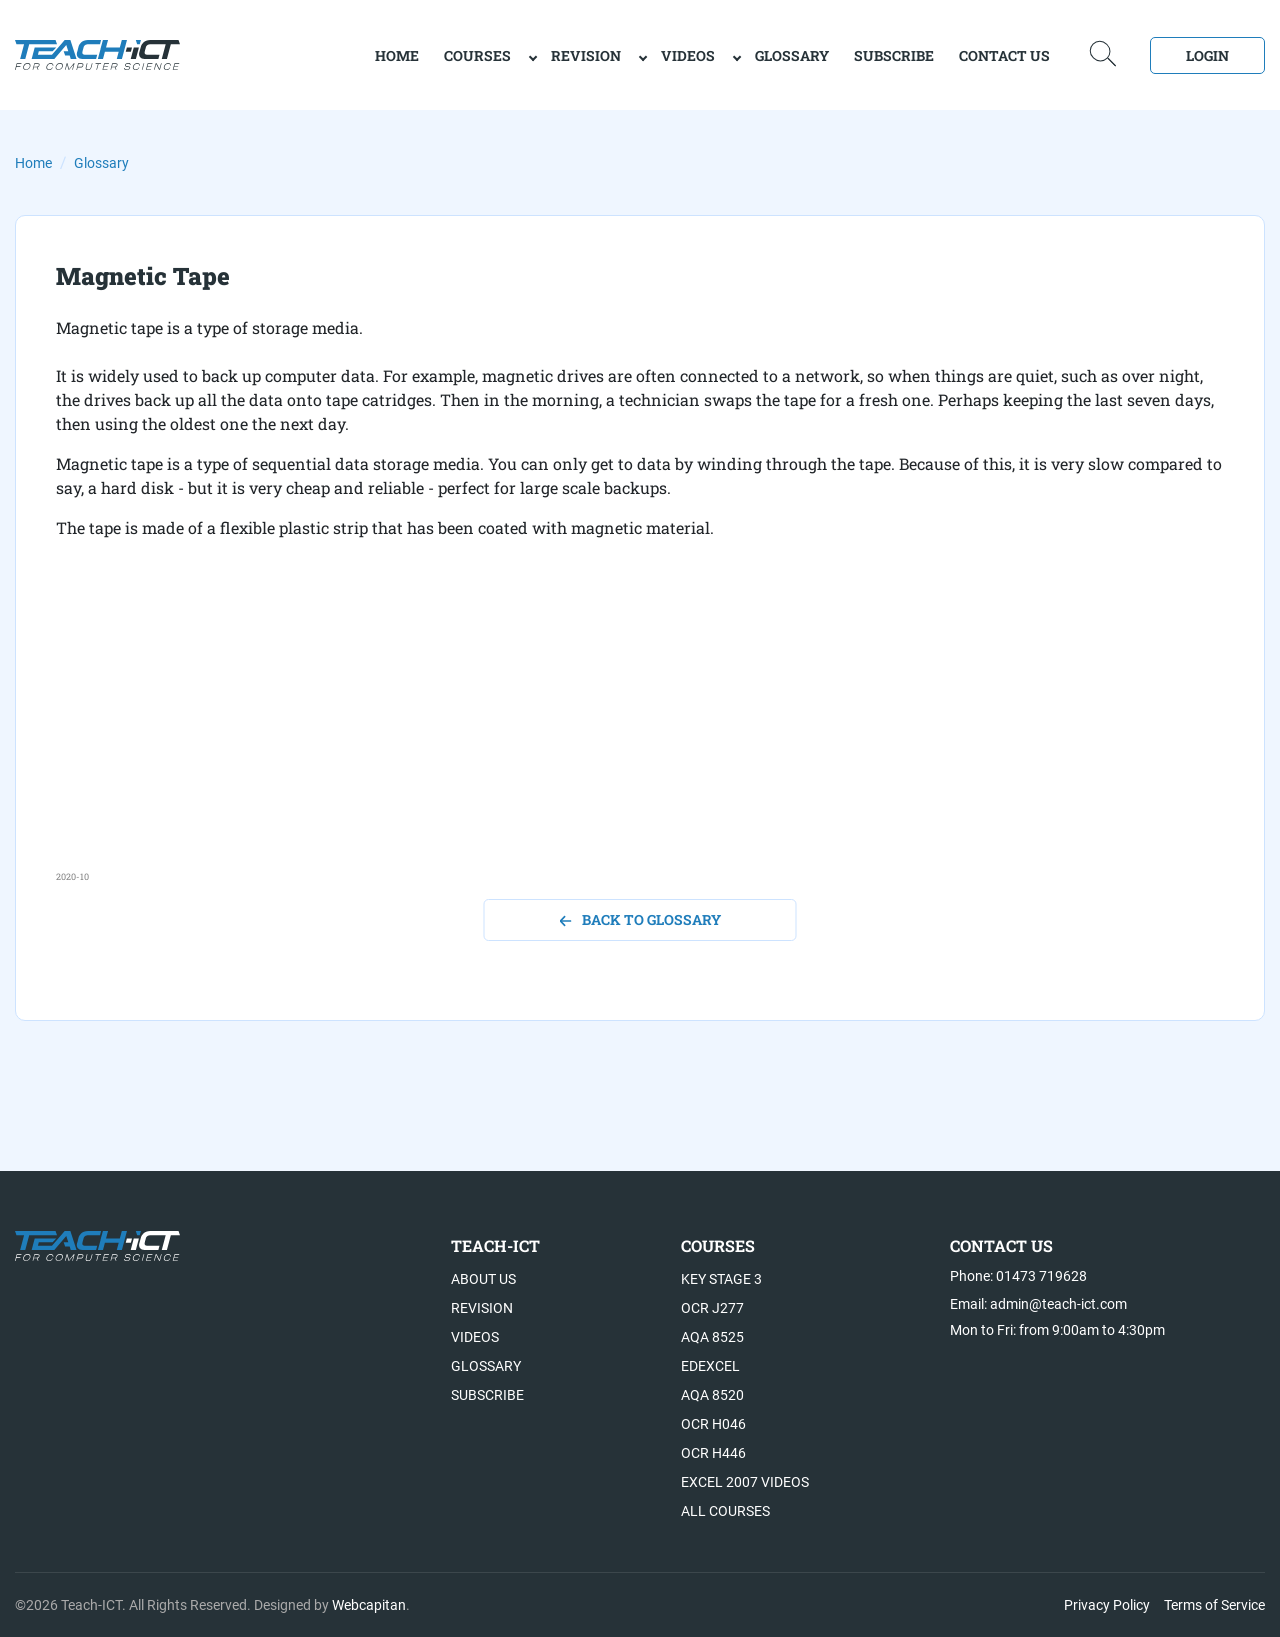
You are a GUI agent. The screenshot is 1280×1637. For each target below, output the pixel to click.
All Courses (725, 1511)
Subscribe (894, 55)
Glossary (792, 55)
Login (1207, 55)
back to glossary (640, 919)
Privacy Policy (1107, 1605)
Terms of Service (1214, 1605)
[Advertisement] (640, 730)
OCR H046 (713, 1424)
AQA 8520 (712, 1395)
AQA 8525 (712, 1337)
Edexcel (710, 1366)
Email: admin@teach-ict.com (1038, 1304)
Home (33, 163)
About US (483, 1279)
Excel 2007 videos (745, 1482)
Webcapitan (369, 1605)
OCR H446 (713, 1453)
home (397, 55)
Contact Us (1004, 55)
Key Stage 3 (721, 1279)
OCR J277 (712, 1308)
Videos (688, 55)
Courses (477, 55)
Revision (586, 55)
